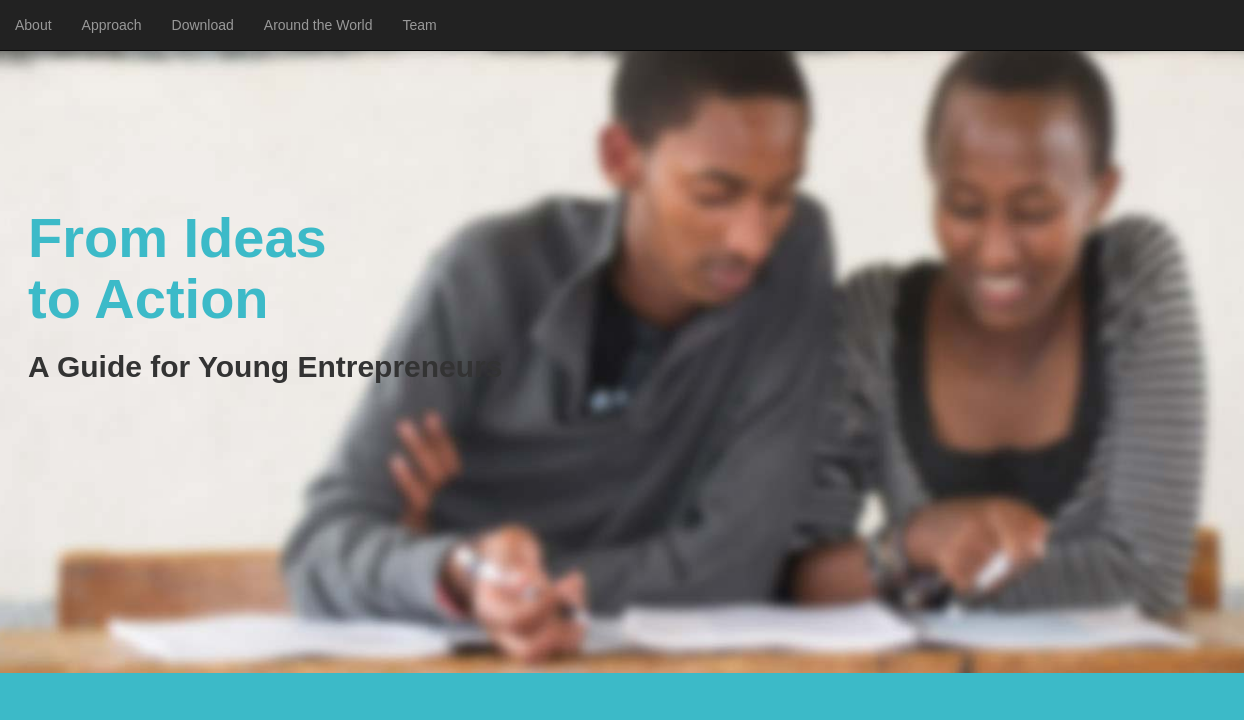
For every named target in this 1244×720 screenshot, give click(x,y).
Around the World (318, 25)
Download (203, 25)
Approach (112, 25)
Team (420, 25)
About (33, 25)
